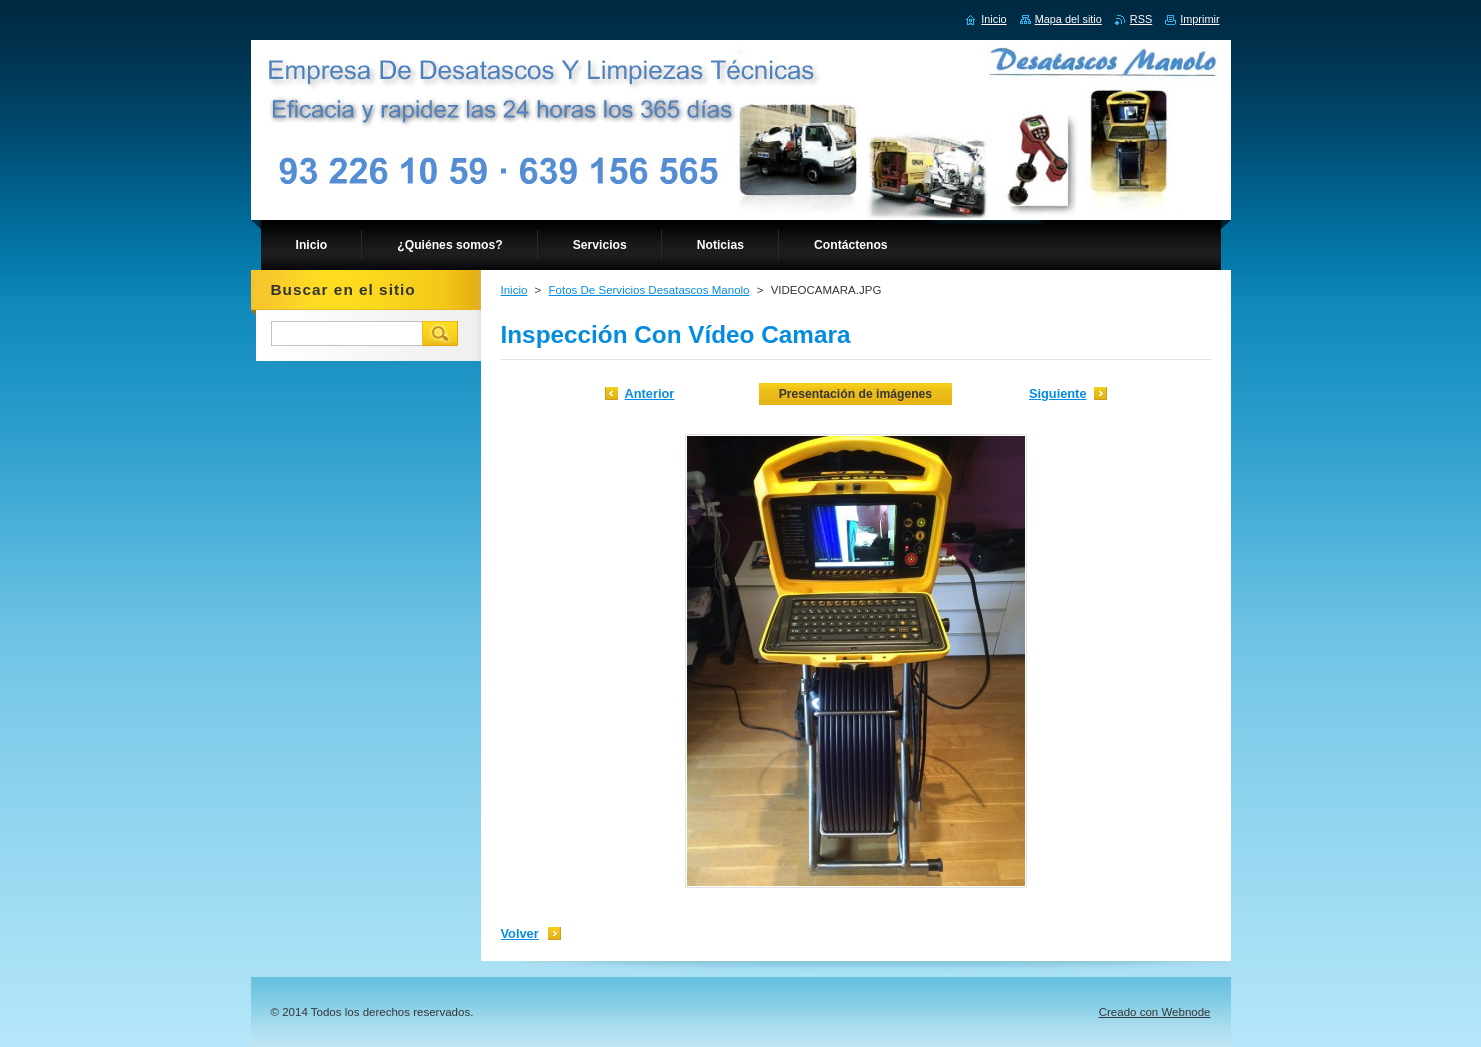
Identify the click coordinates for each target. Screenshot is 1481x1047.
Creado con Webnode (1155, 1012)
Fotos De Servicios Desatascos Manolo (649, 290)
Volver (520, 933)
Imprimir (1199, 19)
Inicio (514, 290)
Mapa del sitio (1068, 19)
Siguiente (1058, 393)
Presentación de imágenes (855, 394)
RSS (1141, 19)
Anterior (650, 393)
